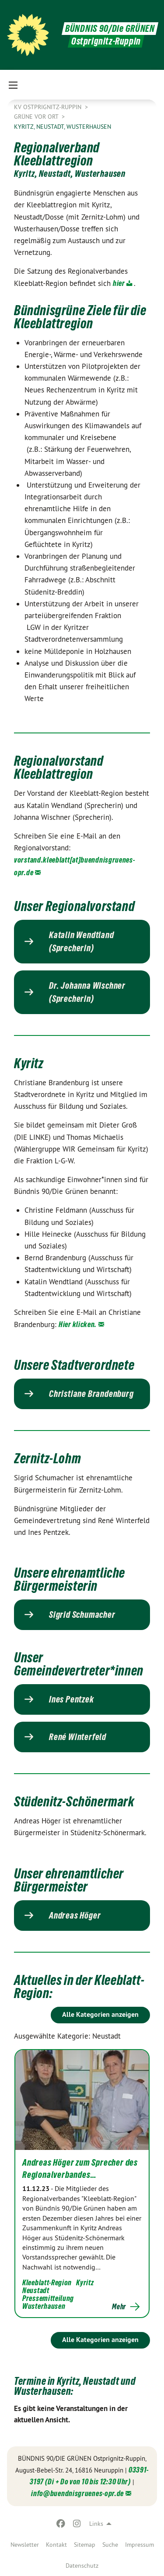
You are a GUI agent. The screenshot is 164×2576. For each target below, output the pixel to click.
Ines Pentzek (71, 1699)
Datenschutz (82, 2565)
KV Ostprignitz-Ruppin (48, 107)
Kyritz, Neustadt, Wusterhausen (62, 127)
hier (119, 283)
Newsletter (24, 2544)
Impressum (139, 2544)
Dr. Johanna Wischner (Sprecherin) (87, 992)
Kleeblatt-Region (47, 2282)
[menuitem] (24, 2544)
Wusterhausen (43, 2306)
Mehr (119, 2306)
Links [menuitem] (96, 2524)
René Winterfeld (77, 1737)
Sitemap (84, 2544)
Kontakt (56, 2544)
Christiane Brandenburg (91, 1394)
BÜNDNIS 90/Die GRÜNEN (110, 28)
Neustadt (35, 2290)
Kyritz (85, 2282)
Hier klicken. (78, 1324)
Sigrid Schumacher (82, 1615)
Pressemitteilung (48, 2298)
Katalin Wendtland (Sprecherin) (81, 941)
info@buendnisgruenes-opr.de (77, 2493)
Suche (110, 2544)
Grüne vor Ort (37, 116)
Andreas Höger (75, 1915)
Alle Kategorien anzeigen (100, 2014)
